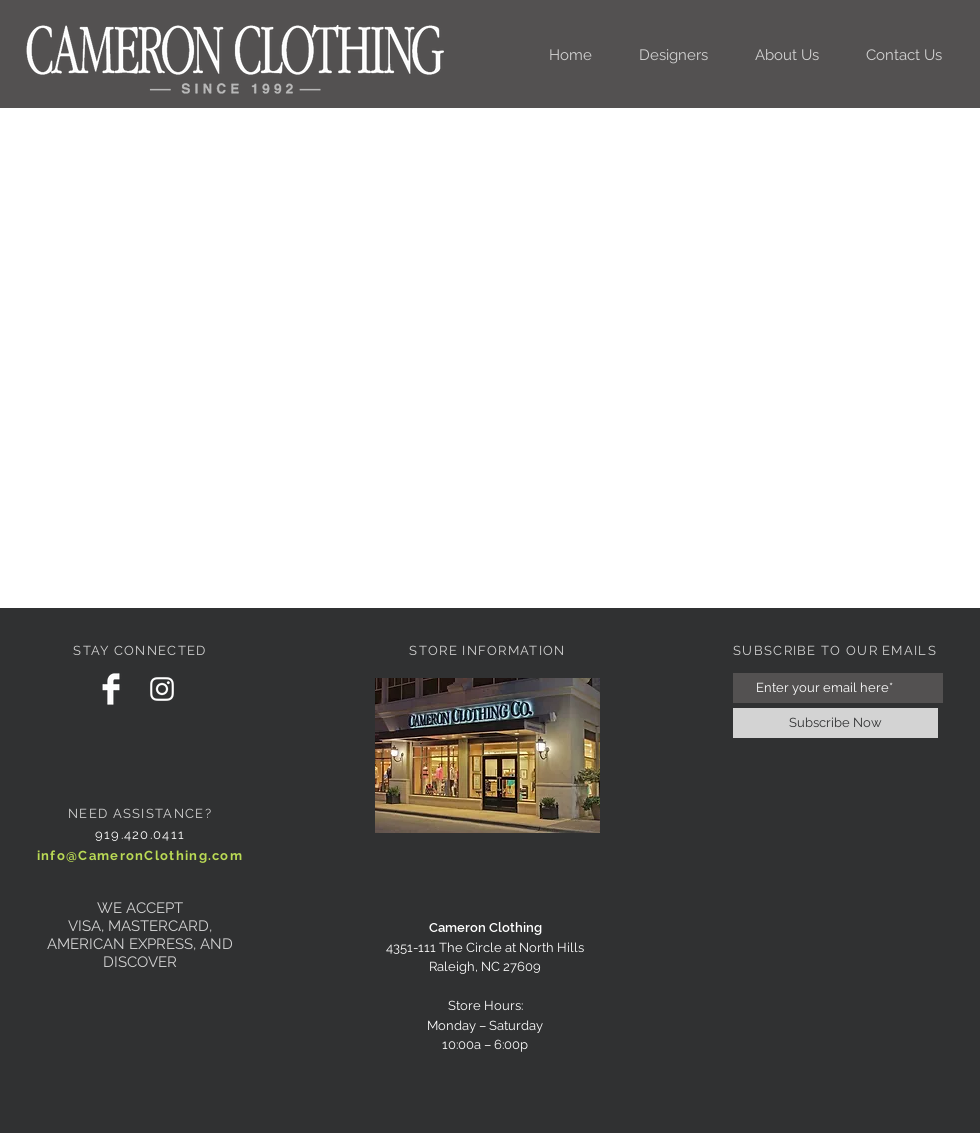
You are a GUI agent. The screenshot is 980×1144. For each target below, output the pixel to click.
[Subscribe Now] (835, 723)
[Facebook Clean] (111, 689)
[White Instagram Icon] (162, 689)
